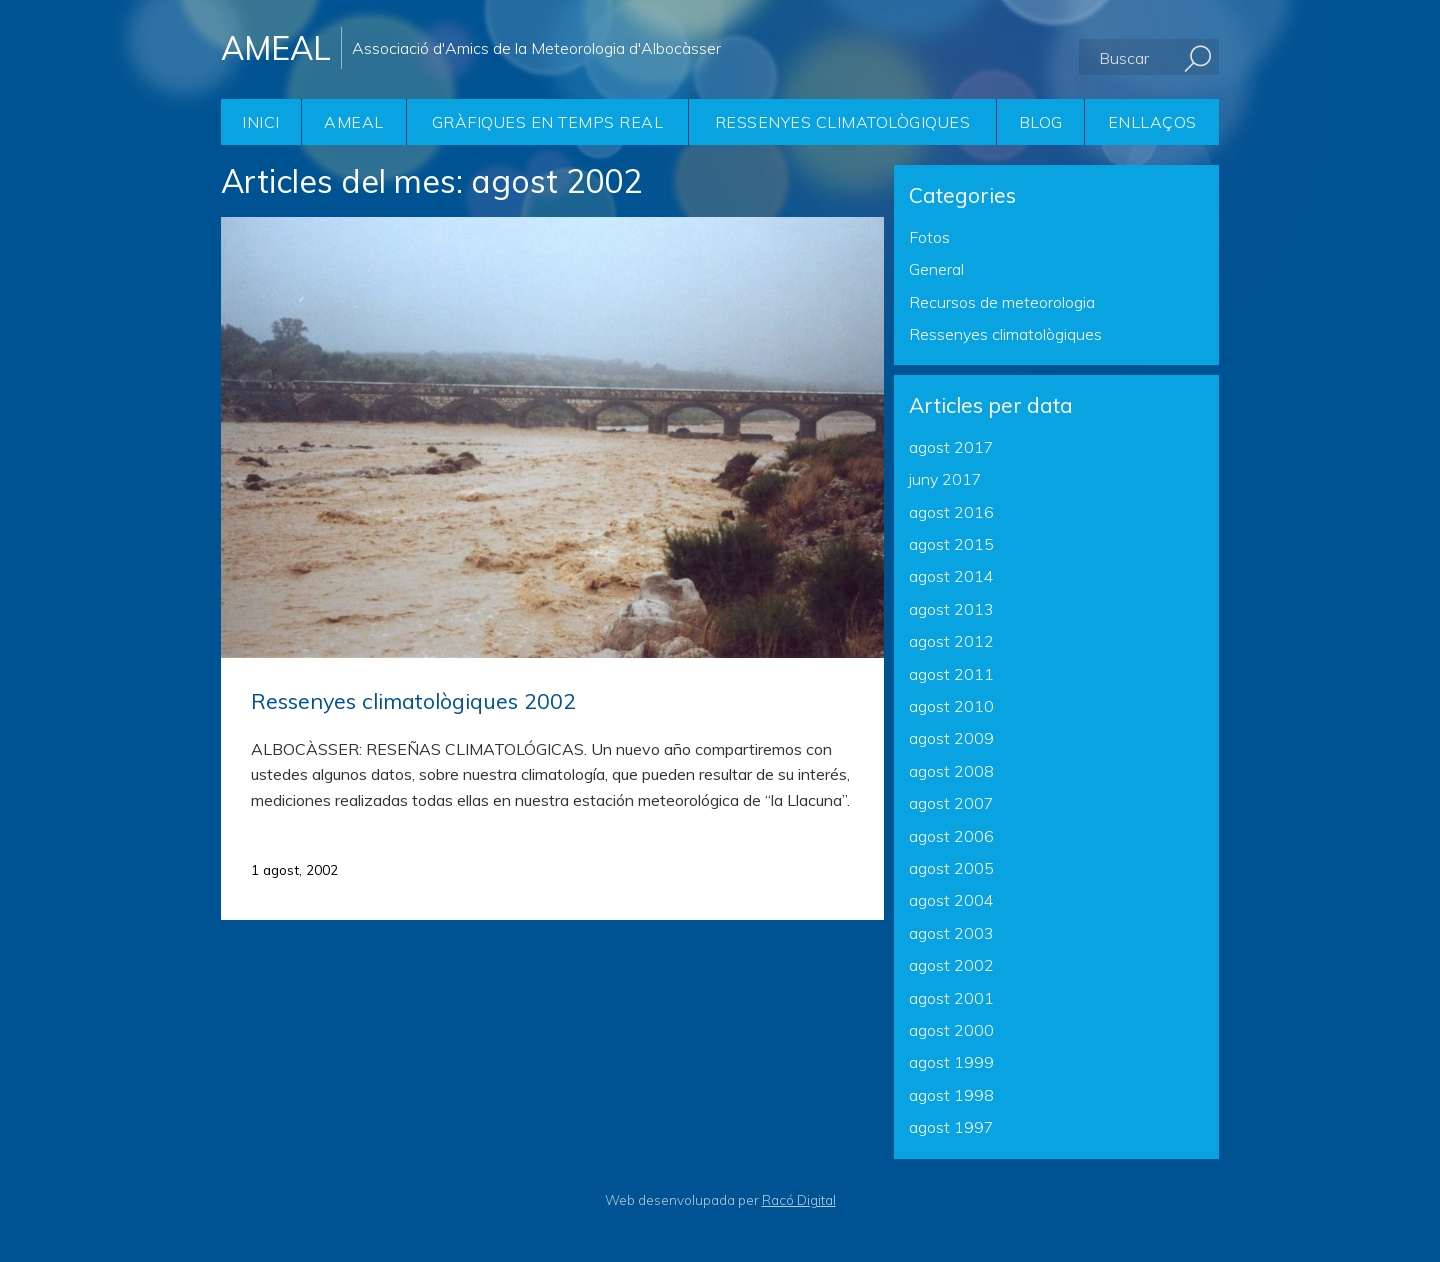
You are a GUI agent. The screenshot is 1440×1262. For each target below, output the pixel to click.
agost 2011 (951, 674)
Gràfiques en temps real (548, 122)
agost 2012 (951, 641)
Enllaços (1152, 122)
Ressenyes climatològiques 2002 (413, 700)
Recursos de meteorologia (1002, 302)
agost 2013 (951, 609)
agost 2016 (951, 512)
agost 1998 (951, 1095)
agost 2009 (951, 738)
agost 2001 (951, 998)
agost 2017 (951, 447)
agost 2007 (951, 803)
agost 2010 (951, 706)
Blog (1041, 122)
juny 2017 (945, 479)
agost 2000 (951, 1030)
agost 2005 (951, 868)
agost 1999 (951, 1062)
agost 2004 (951, 900)
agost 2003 (951, 933)
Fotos (929, 237)
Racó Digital (799, 1199)
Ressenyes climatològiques (843, 122)
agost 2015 (951, 544)
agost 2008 (951, 771)
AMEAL (354, 122)
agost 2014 (951, 576)
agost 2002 (951, 965)
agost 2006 (951, 836)
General (936, 269)
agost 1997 (951, 1127)
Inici (261, 122)
